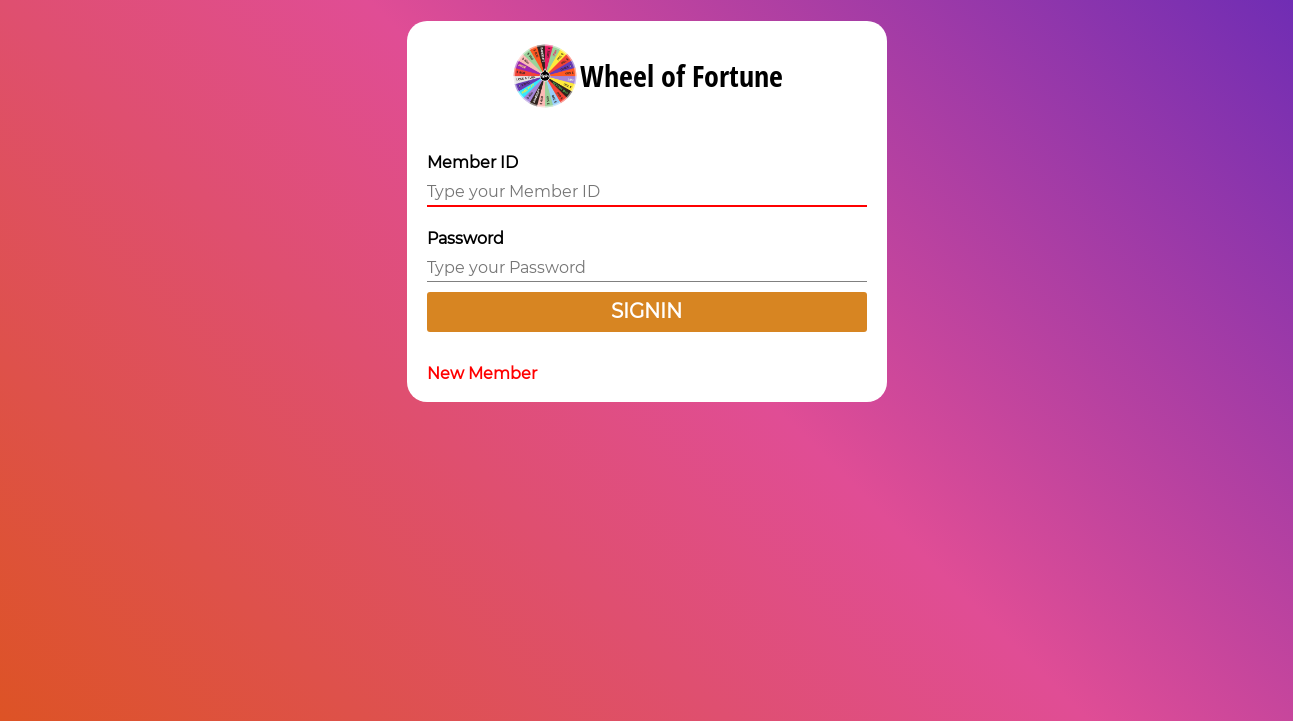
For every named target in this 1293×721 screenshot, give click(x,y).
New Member (482, 373)
